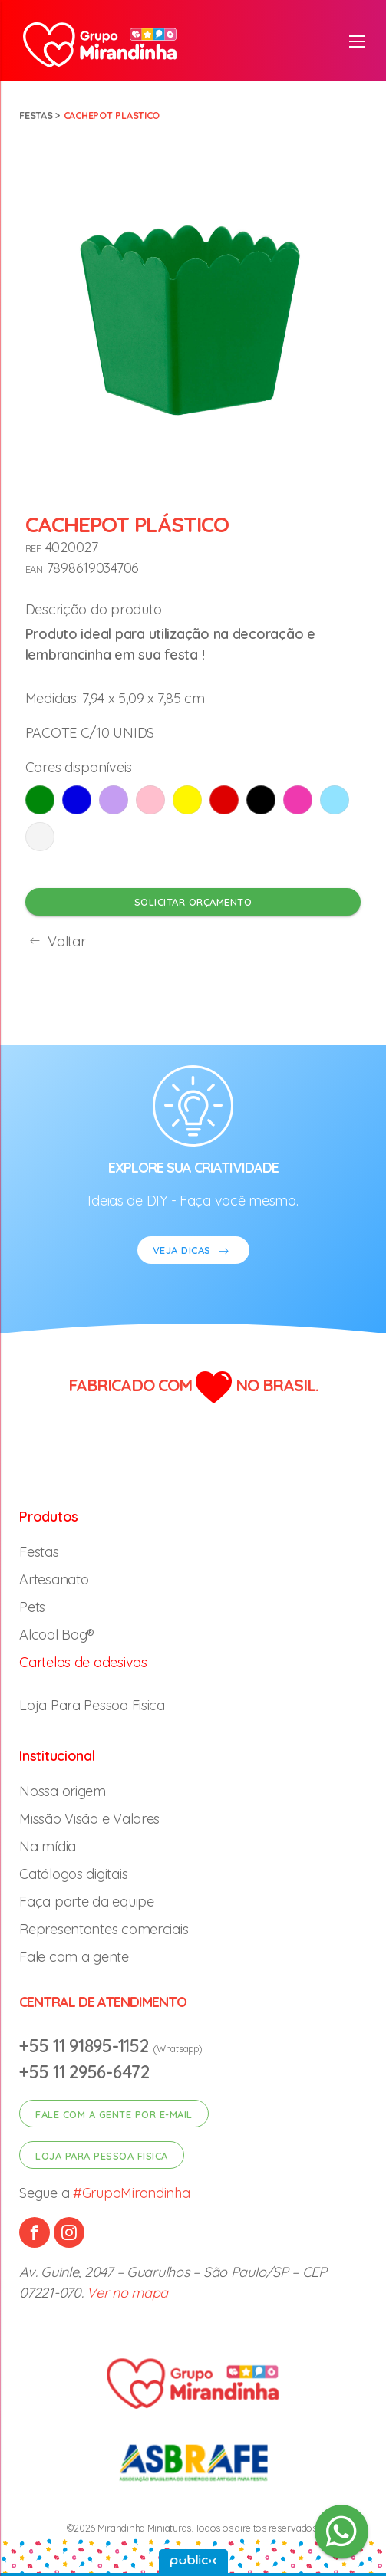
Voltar (55, 941)
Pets (32, 1607)
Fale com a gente (74, 1957)
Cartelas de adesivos (83, 1662)
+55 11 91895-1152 (86, 2046)
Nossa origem (62, 1791)
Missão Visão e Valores (89, 1819)
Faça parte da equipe (86, 1901)
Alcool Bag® (56, 1634)
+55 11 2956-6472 (84, 2072)
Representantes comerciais (103, 1929)
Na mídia (47, 1846)
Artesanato (53, 1579)
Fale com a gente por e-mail (114, 2114)
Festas (35, 115)
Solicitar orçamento (193, 902)
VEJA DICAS (193, 1252)
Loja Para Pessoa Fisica (92, 1705)
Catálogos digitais (73, 1874)
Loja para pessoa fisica (101, 2156)
